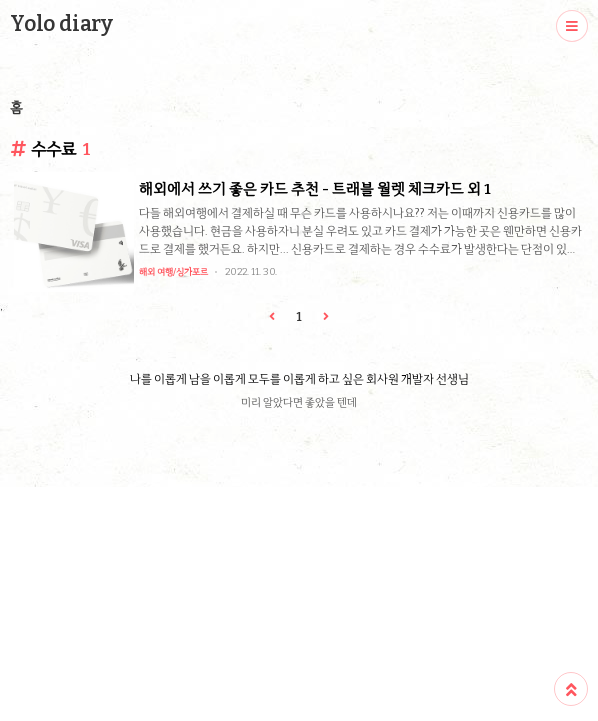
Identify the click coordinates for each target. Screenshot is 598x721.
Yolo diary (61, 24)
